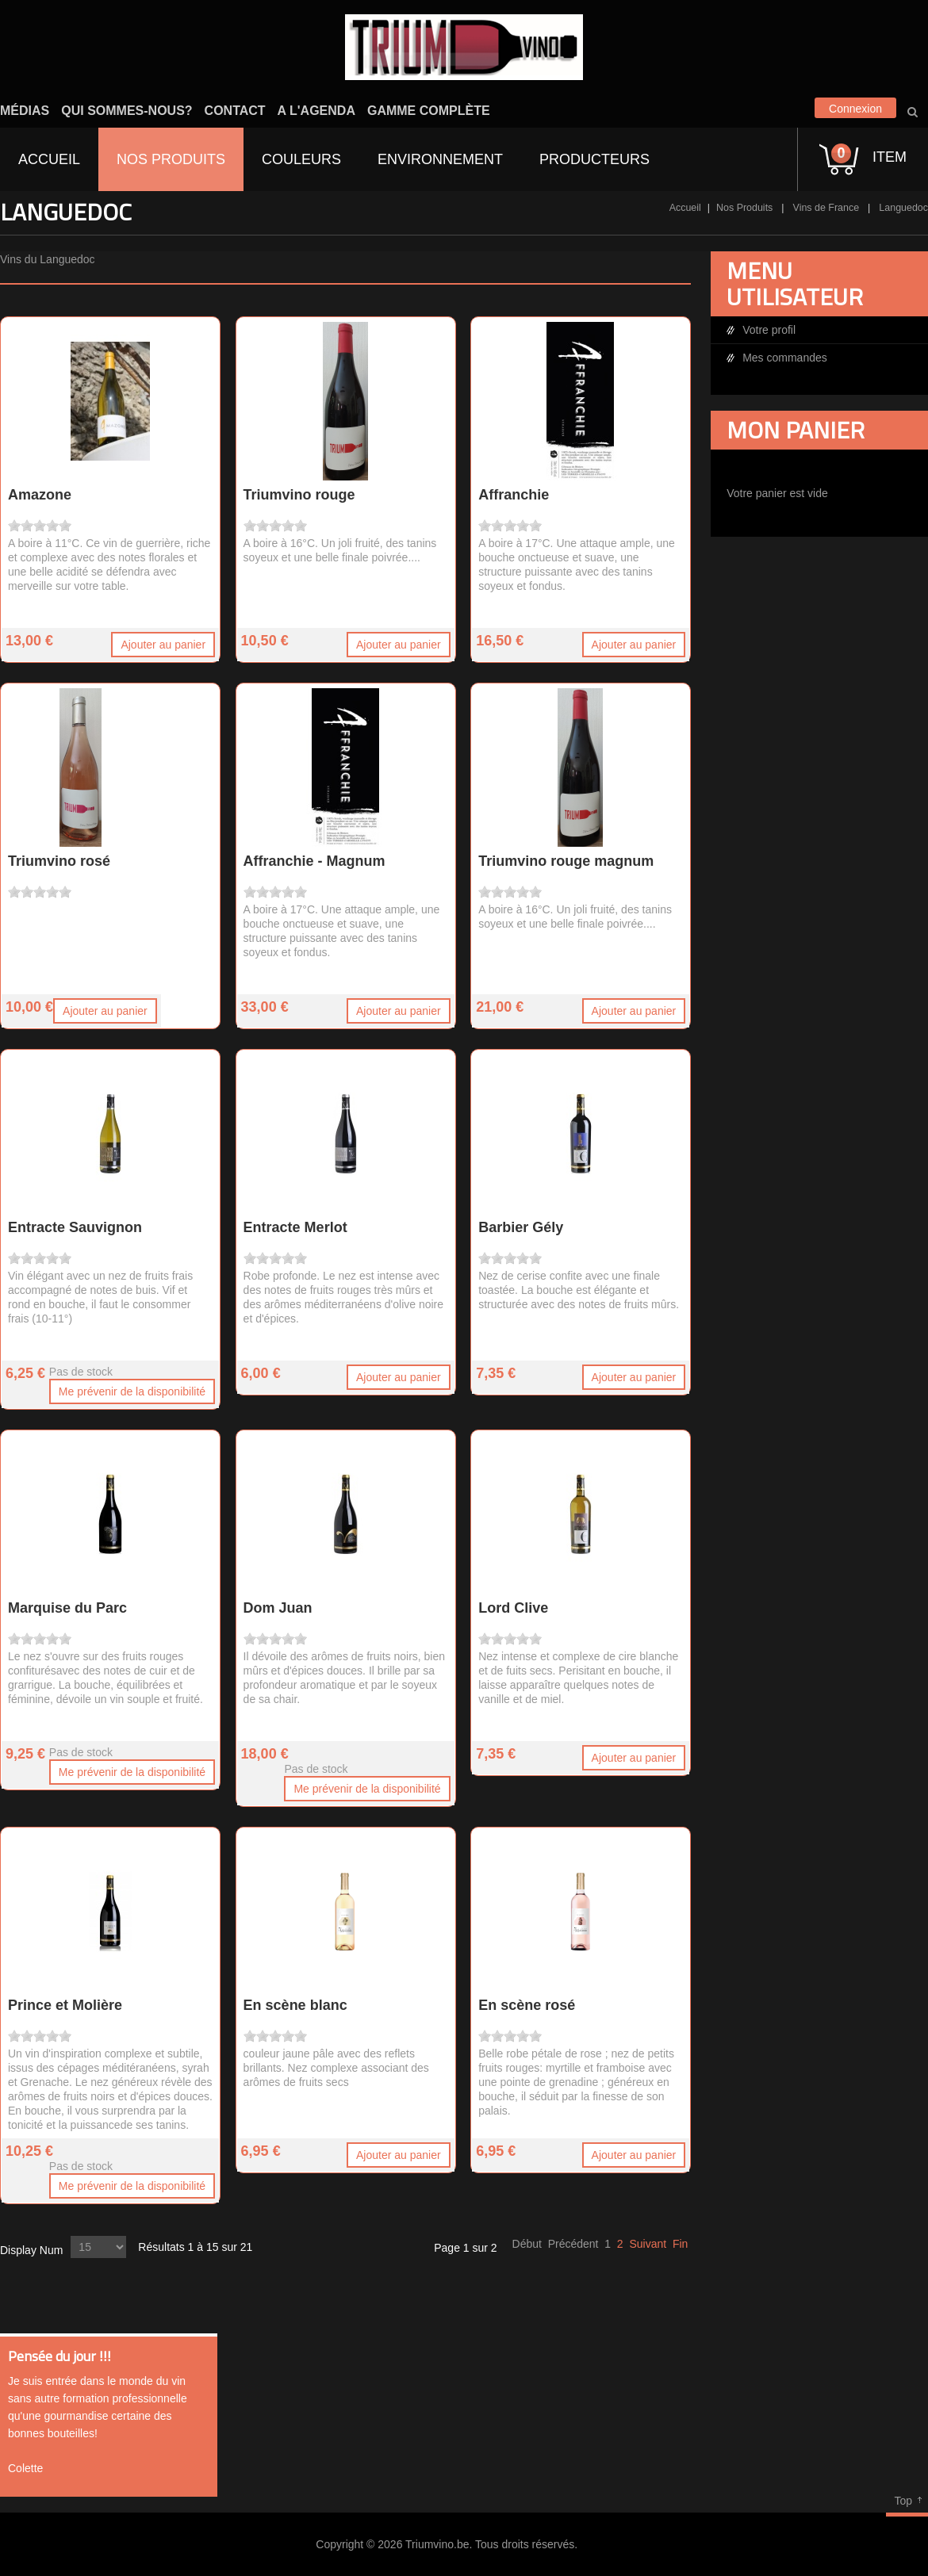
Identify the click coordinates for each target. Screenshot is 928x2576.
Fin (680, 2243)
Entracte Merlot (295, 1227)
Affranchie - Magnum (314, 861)
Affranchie (513, 495)
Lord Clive (513, 1608)
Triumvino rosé (59, 861)
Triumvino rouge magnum (566, 861)
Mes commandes (784, 357)
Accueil (685, 207)
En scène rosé (526, 2005)
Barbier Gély (520, 1227)
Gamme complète (428, 110)
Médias (24, 110)
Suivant (647, 2243)
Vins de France (826, 207)
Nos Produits (744, 207)
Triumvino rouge (299, 495)
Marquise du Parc (67, 1608)
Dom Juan (278, 1608)
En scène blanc (295, 2005)
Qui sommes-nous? (126, 110)
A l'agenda (316, 110)
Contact (235, 110)
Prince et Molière (65, 2005)
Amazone (39, 495)
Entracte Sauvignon (75, 1227)
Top (903, 2500)
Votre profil (769, 329)
